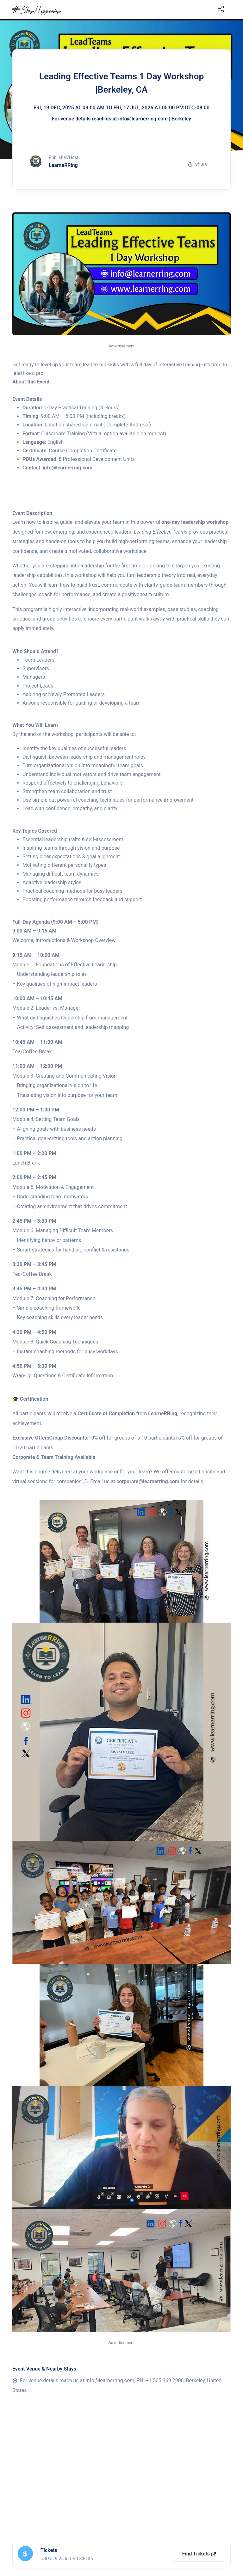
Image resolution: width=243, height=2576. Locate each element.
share (198, 164)
